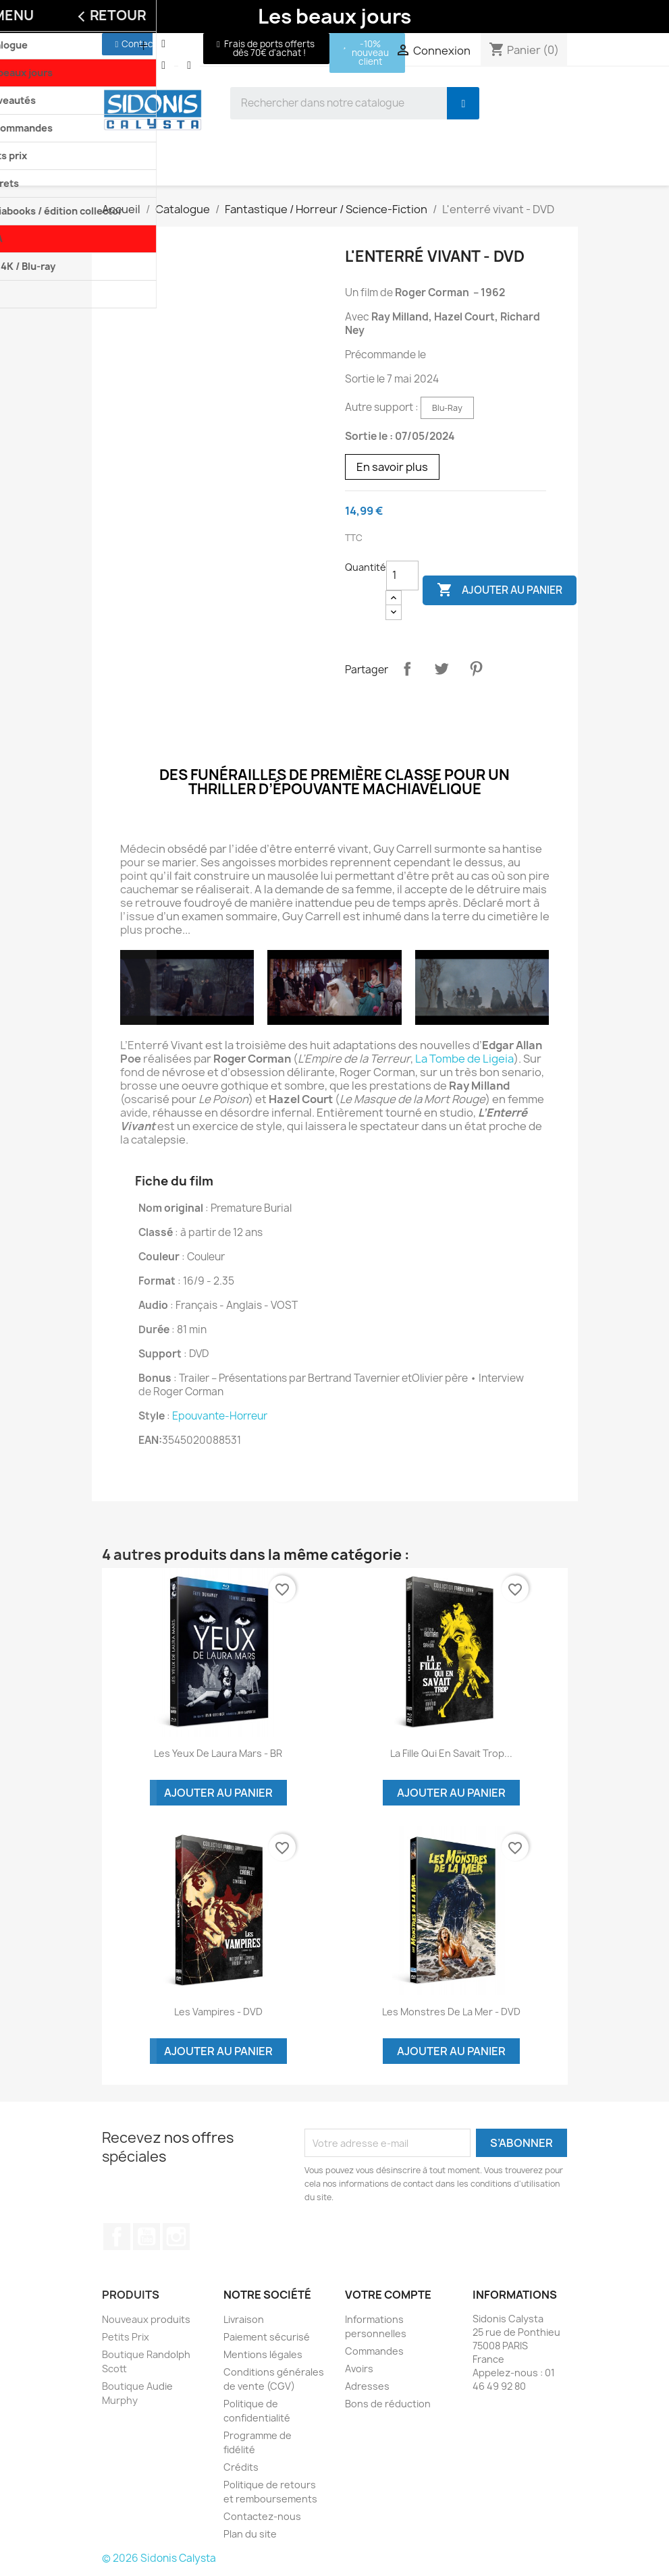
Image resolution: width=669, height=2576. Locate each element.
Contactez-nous (262, 2516)
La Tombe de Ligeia (464, 1058)
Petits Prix (125, 2336)
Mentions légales (262, 2354)
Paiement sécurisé (266, 2336)
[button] (136, 44)
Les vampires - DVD (218, 2011)
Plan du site (250, 2533)
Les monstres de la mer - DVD (451, 2011)
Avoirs (359, 2368)
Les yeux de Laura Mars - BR (218, 1753)
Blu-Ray (447, 408)
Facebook (116, 2236)
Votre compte (388, 2294)
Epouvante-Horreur (219, 1416)
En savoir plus (392, 466)
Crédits (241, 2467)
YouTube (146, 2236)
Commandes (374, 2351)
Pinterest (475, 668)
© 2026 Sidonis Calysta (159, 2558)
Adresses (367, 2386)
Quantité (365, 567)
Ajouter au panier (499, 590)
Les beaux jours (334, 16)
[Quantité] (402, 575)
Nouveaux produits (146, 2319)
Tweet (441, 668)
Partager (407, 668)
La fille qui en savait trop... (451, 1753)
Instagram (176, 2236)
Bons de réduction (388, 2403)
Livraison (243, 2319)
